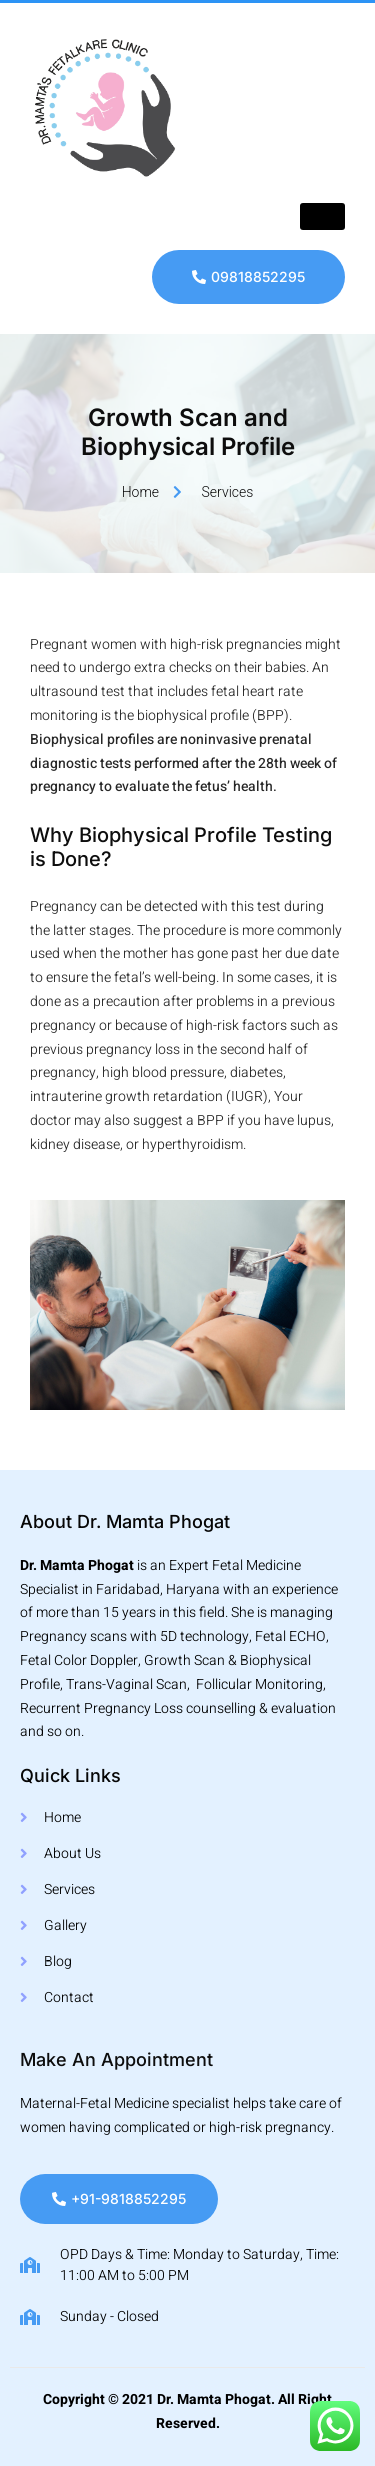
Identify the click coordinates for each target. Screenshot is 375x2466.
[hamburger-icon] (322, 216)
